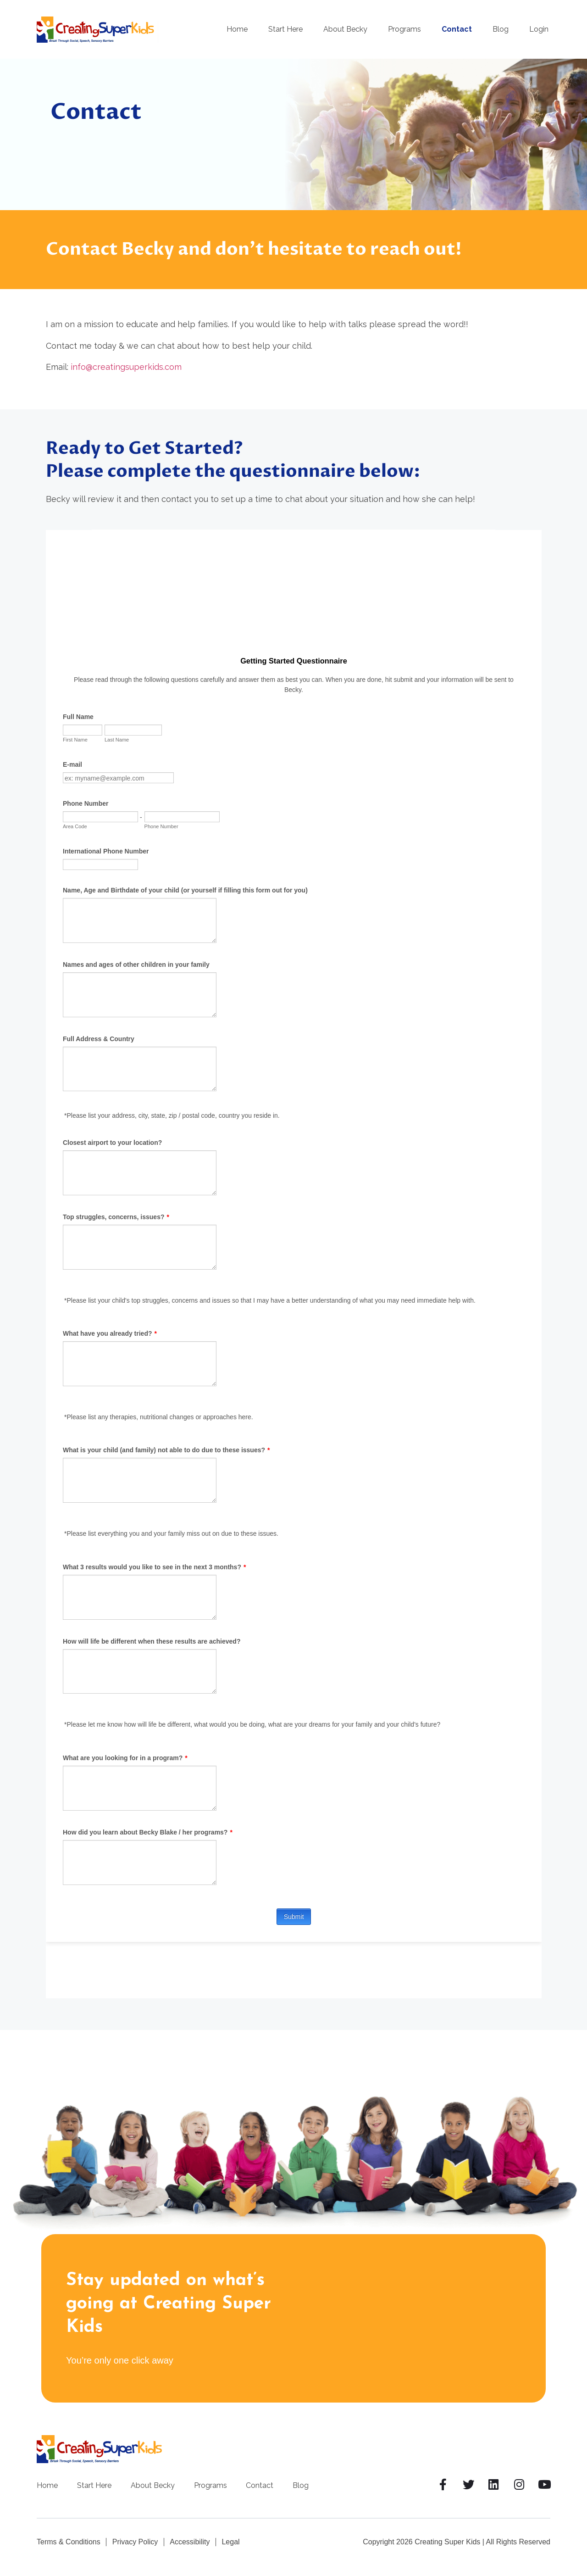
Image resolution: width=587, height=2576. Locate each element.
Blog (501, 29)
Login (538, 29)
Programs (404, 29)
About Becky (345, 29)
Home (237, 29)
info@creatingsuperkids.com (126, 367)
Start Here (285, 29)
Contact (457, 29)
